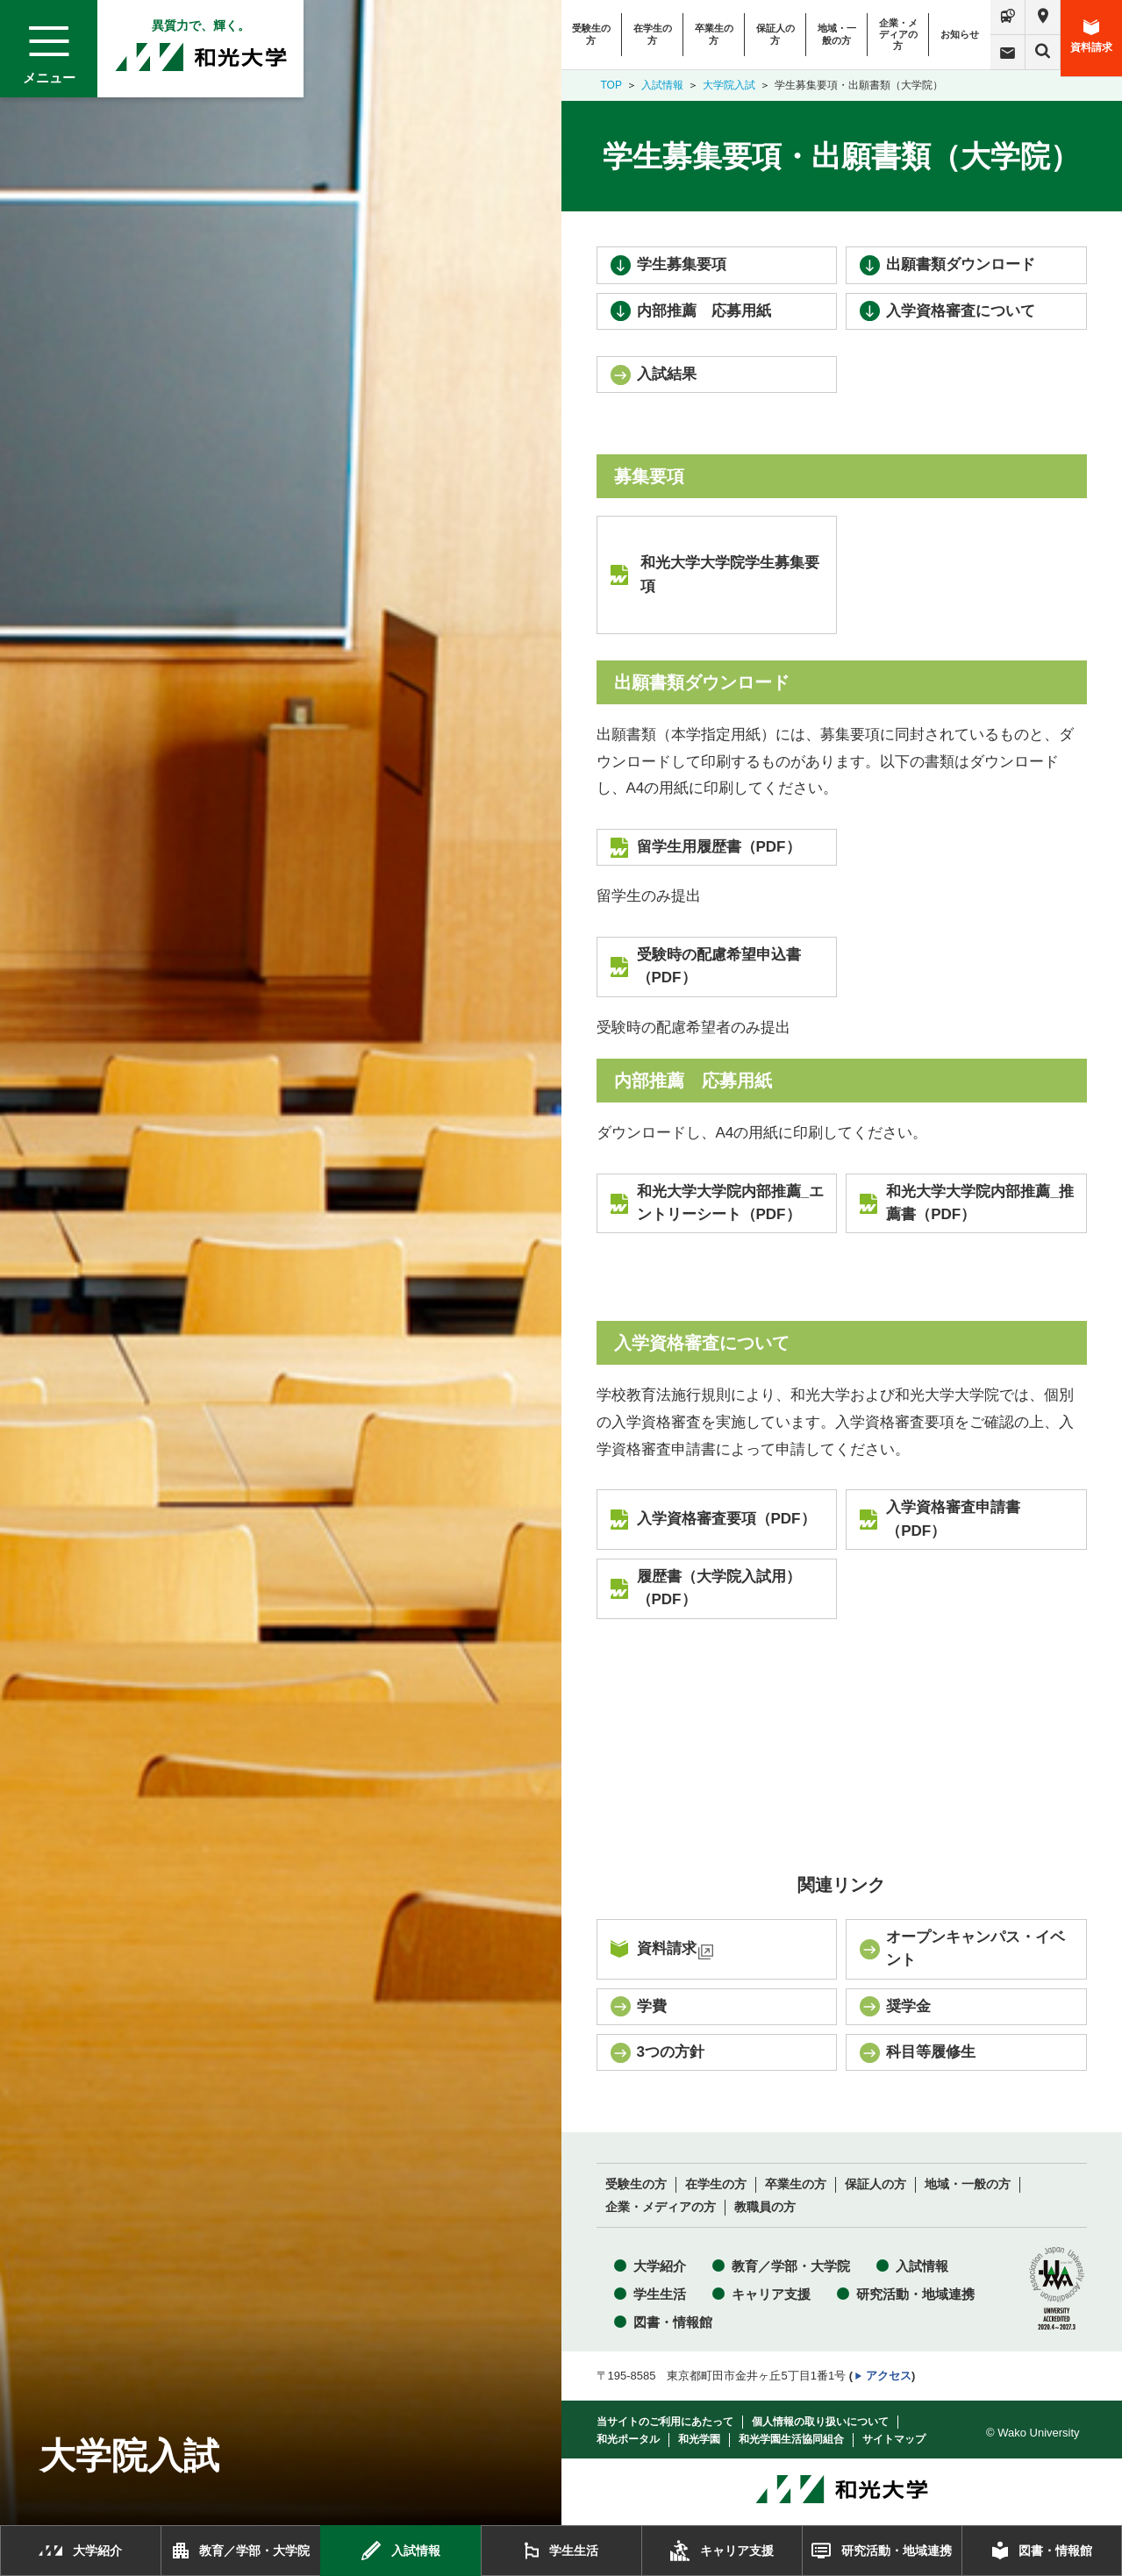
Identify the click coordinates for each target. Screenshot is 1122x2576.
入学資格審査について (960, 311)
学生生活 (659, 2294)
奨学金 (908, 2006)
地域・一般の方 (837, 34)
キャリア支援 (771, 2294)
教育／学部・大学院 (791, 2265)
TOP (611, 85)
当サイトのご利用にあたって (665, 2421)
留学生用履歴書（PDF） (719, 846)
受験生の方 (591, 34)
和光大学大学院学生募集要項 (729, 574)
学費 (652, 2006)
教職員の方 (765, 2207)
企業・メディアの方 (898, 34)
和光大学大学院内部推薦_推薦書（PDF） (979, 1203)
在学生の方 (652, 34)
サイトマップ (893, 2439)
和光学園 (699, 2439)
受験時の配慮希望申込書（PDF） (719, 966)
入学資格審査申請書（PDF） (953, 1518)
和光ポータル (628, 2439)
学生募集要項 (681, 264)
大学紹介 (659, 2265)
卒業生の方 (714, 34)
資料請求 (1091, 36)
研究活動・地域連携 (915, 2294)
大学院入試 (729, 85)
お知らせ (959, 34)
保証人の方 (775, 34)
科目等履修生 (930, 2052)
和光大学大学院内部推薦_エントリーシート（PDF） (730, 1203)
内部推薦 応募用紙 (704, 311)
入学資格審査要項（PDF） (726, 1518)
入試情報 (662, 85)
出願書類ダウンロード (960, 264)
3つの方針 (670, 2052)
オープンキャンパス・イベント (975, 1948)
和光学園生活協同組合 (791, 2439)
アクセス (888, 2375)
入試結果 (667, 374)
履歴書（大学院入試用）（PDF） (719, 1588)
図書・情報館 (672, 2322)
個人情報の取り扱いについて (820, 2421)
